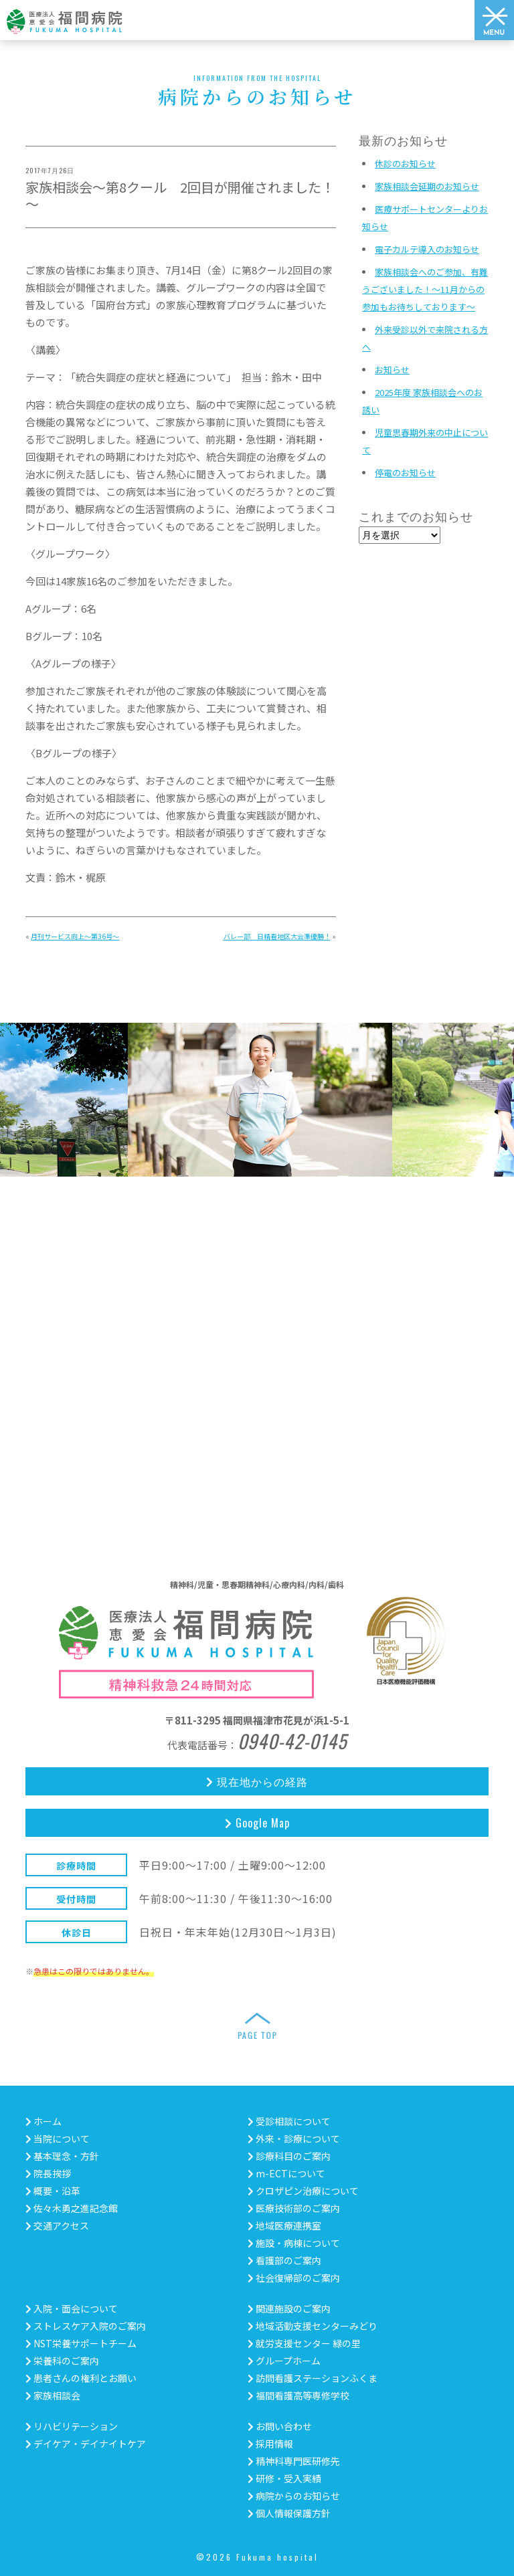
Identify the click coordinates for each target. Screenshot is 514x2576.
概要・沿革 (52, 2190)
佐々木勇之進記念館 (71, 2208)
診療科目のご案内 (289, 2156)
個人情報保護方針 (289, 2513)
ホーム (43, 2121)
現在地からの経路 (257, 1781)
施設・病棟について (294, 2243)
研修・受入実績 (284, 2478)
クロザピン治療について (303, 2190)
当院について (57, 2138)
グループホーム (284, 2360)
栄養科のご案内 (62, 2360)
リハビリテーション (71, 2426)
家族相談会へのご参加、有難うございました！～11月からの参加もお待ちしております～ (425, 289)
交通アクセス (57, 2225)
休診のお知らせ (405, 163)
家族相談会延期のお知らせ (427, 186)
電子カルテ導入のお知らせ (427, 249)
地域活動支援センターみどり (312, 2326)
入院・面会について (71, 2308)
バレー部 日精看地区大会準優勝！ (277, 936)
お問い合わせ (280, 2426)
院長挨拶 (48, 2173)
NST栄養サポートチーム (81, 2343)
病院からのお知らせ (294, 2495)
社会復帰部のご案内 (294, 2277)
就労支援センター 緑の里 (304, 2343)
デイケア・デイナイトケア (85, 2443)
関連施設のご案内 (289, 2308)
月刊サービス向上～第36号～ (75, 936)
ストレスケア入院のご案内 (85, 2326)
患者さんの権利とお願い (81, 2378)
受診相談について (289, 2121)
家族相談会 (52, 2395)
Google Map (257, 1823)
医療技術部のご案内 (294, 2208)
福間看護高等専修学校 (298, 2395)
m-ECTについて (286, 2173)
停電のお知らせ (405, 472)
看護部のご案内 (284, 2260)
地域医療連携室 (284, 2225)
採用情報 (270, 2443)
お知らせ (392, 369)
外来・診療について (294, 2138)
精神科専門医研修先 (294, 2461)
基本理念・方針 (62, 2156)
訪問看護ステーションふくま (312, 2378)
